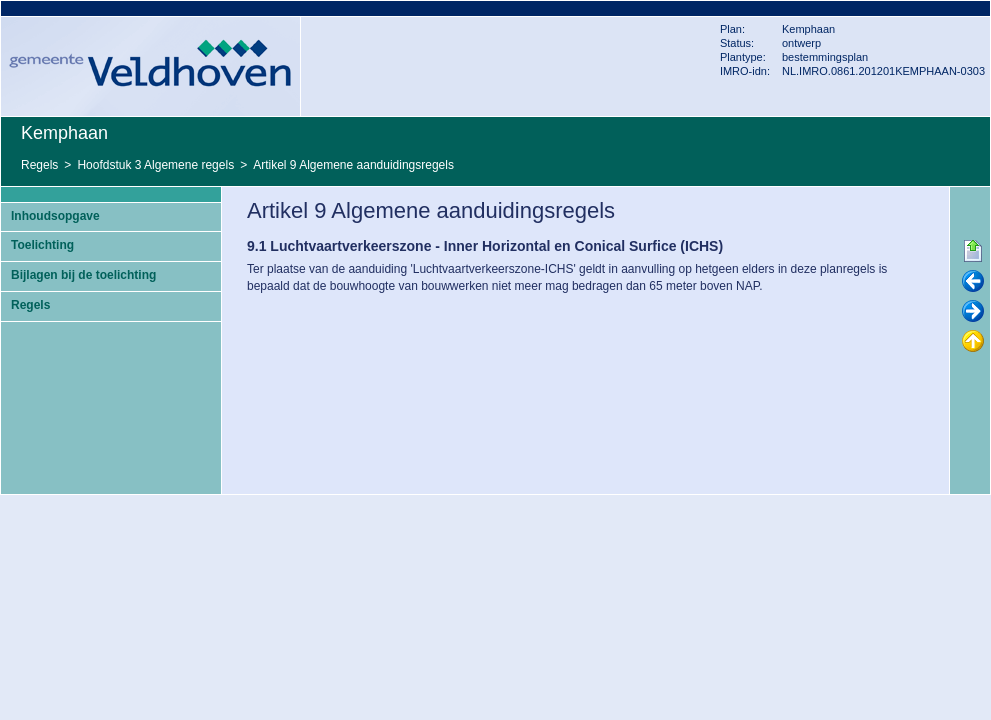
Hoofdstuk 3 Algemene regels (155, 165)
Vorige (973, 282)
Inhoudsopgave (55, 216)
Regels (39, 165)
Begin (973, 252)
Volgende (973, 312)
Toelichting (42, 245)
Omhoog (973, 342)
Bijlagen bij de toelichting (83, 275)
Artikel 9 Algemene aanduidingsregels (353, 165)
